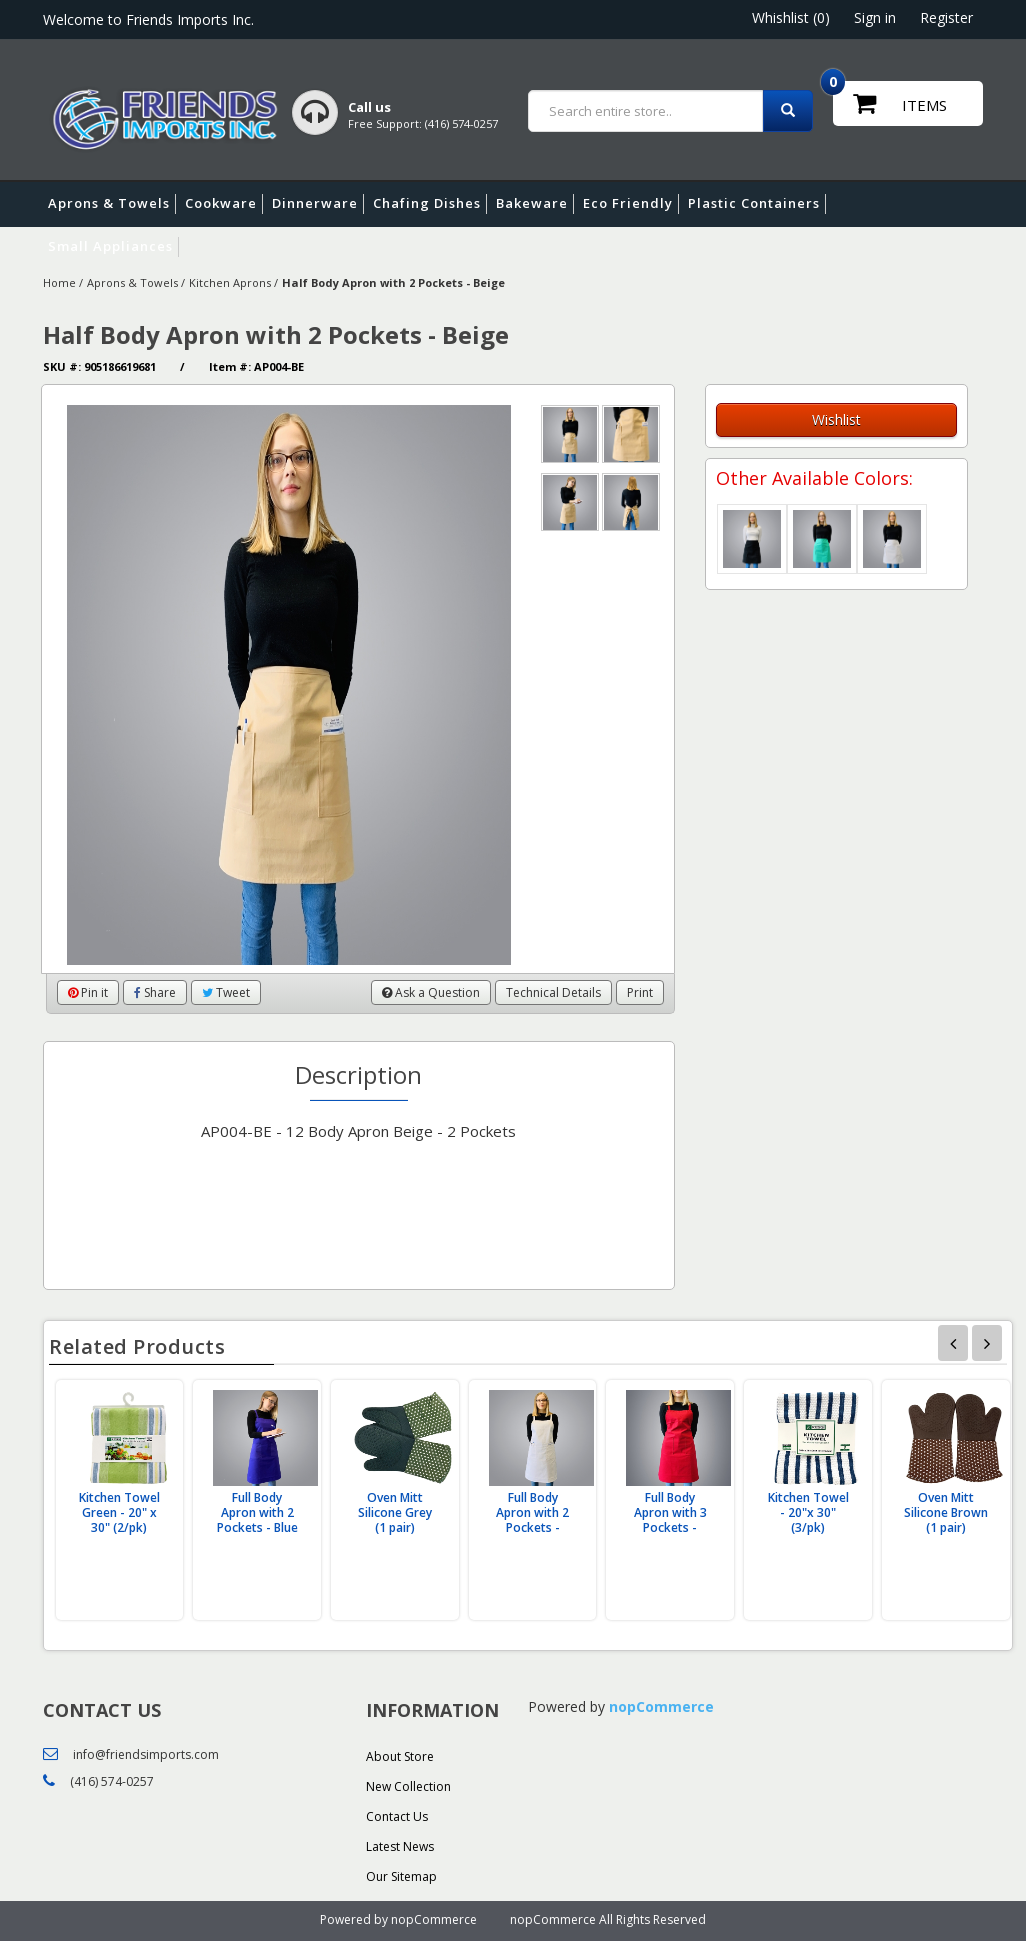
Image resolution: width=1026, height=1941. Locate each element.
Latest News (400, 1846)
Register (946, 17)
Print (640, 992)
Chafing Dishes (430, 204)
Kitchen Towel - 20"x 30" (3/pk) (808, 1512)
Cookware (224, 204)
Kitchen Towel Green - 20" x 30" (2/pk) (119, 1512)
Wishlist (836, 419)
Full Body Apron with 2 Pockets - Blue (257, 1512)
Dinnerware (318, 204)
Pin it (88, 992)
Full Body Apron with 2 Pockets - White (532, 1520)
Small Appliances (113, 247)
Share (155, 992)
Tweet (226, 992)
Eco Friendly (631, 204)
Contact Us (397, 1816)
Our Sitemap (401, 1876)
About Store (400, 1756)
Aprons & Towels (112, 204)
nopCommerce (661, 1706)
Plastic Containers (757, 204)
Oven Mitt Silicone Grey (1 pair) (395, 1512)
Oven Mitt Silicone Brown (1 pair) (946, 1512)
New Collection (408, 1786)
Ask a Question (431, 992)
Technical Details (553, 992)
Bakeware (535, 204)
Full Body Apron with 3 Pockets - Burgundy (670, 1520)
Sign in (875, 17)
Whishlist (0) (791, 17)
